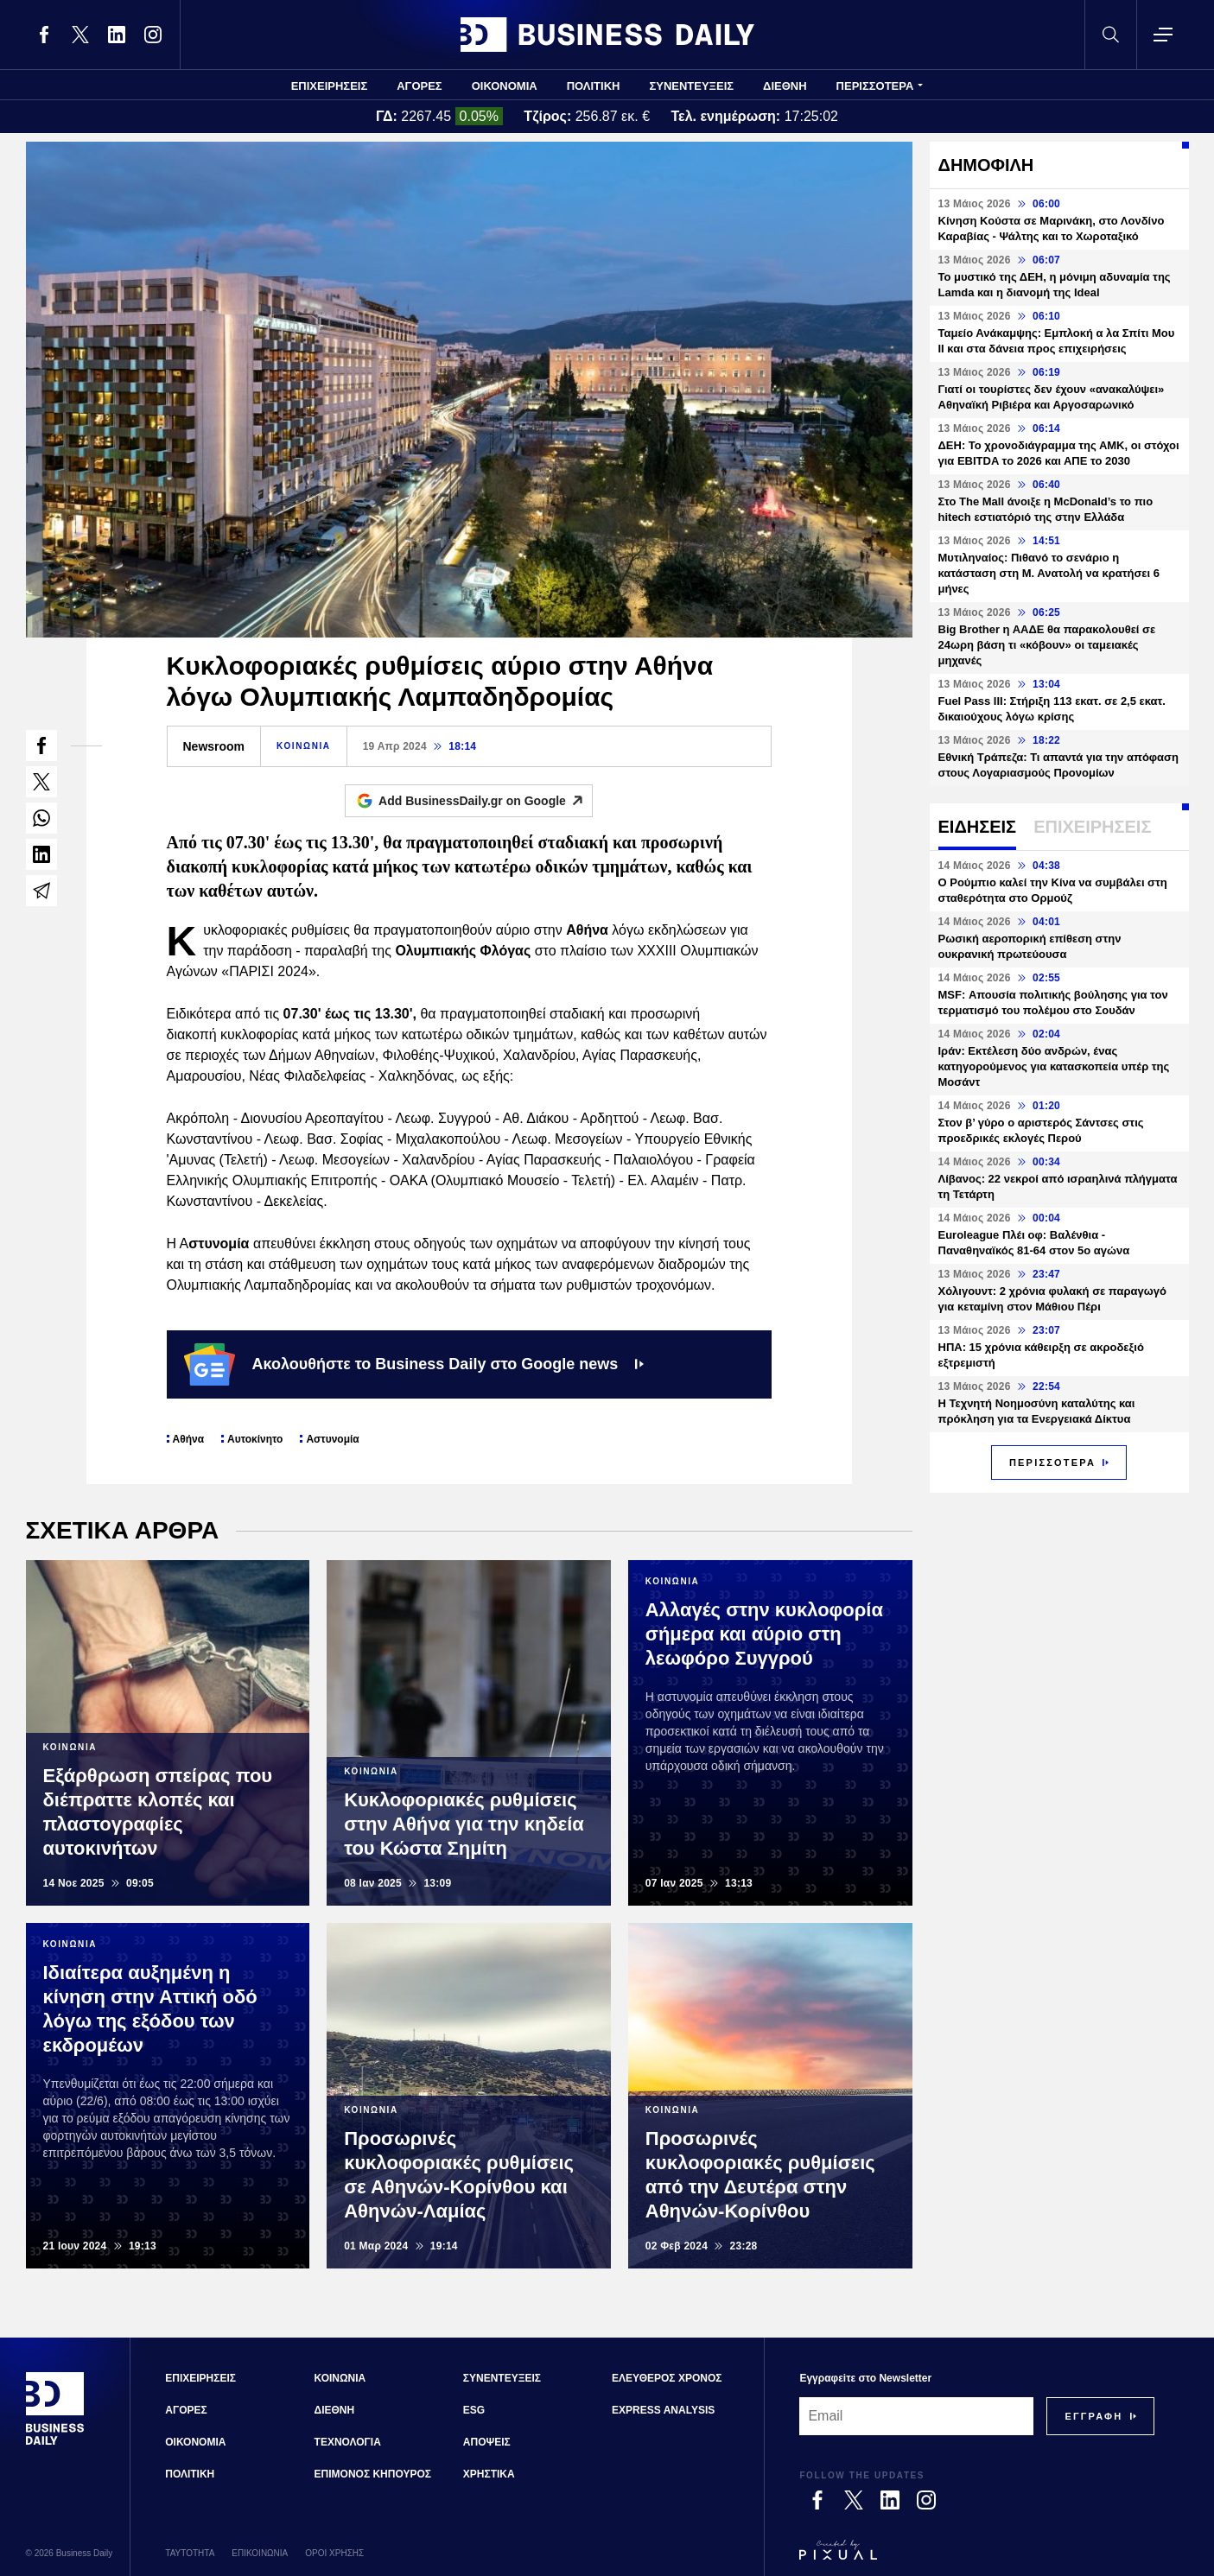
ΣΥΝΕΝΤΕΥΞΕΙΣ (691, 85)
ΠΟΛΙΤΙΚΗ (593, 85)
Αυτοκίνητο (255, 1439)
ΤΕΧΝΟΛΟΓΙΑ (348, 2442)
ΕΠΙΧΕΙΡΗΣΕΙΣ (329, 85)
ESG (474, 2410)
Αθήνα (189, 1439)
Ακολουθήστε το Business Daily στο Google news (414, 1364)
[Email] (916, 2416)
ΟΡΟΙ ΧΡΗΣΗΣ (334, 2553)
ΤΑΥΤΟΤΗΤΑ (189, 2553)
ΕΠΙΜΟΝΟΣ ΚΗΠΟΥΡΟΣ (373, 2474)
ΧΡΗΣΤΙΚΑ (489, 2474)
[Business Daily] (55, 2443)
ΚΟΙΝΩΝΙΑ (303, 746)
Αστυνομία (332, 1439)
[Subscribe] (1093, 2416)
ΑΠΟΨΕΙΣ (487, 2442)
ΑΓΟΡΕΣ (419, 85)
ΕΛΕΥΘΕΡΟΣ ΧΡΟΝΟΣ (666, 2378)
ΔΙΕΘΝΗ (785, 85)
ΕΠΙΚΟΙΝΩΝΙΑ (260, 2553)
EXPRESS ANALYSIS (663, 2410)
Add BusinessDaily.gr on (485, 800)
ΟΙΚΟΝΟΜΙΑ (504, 85)
